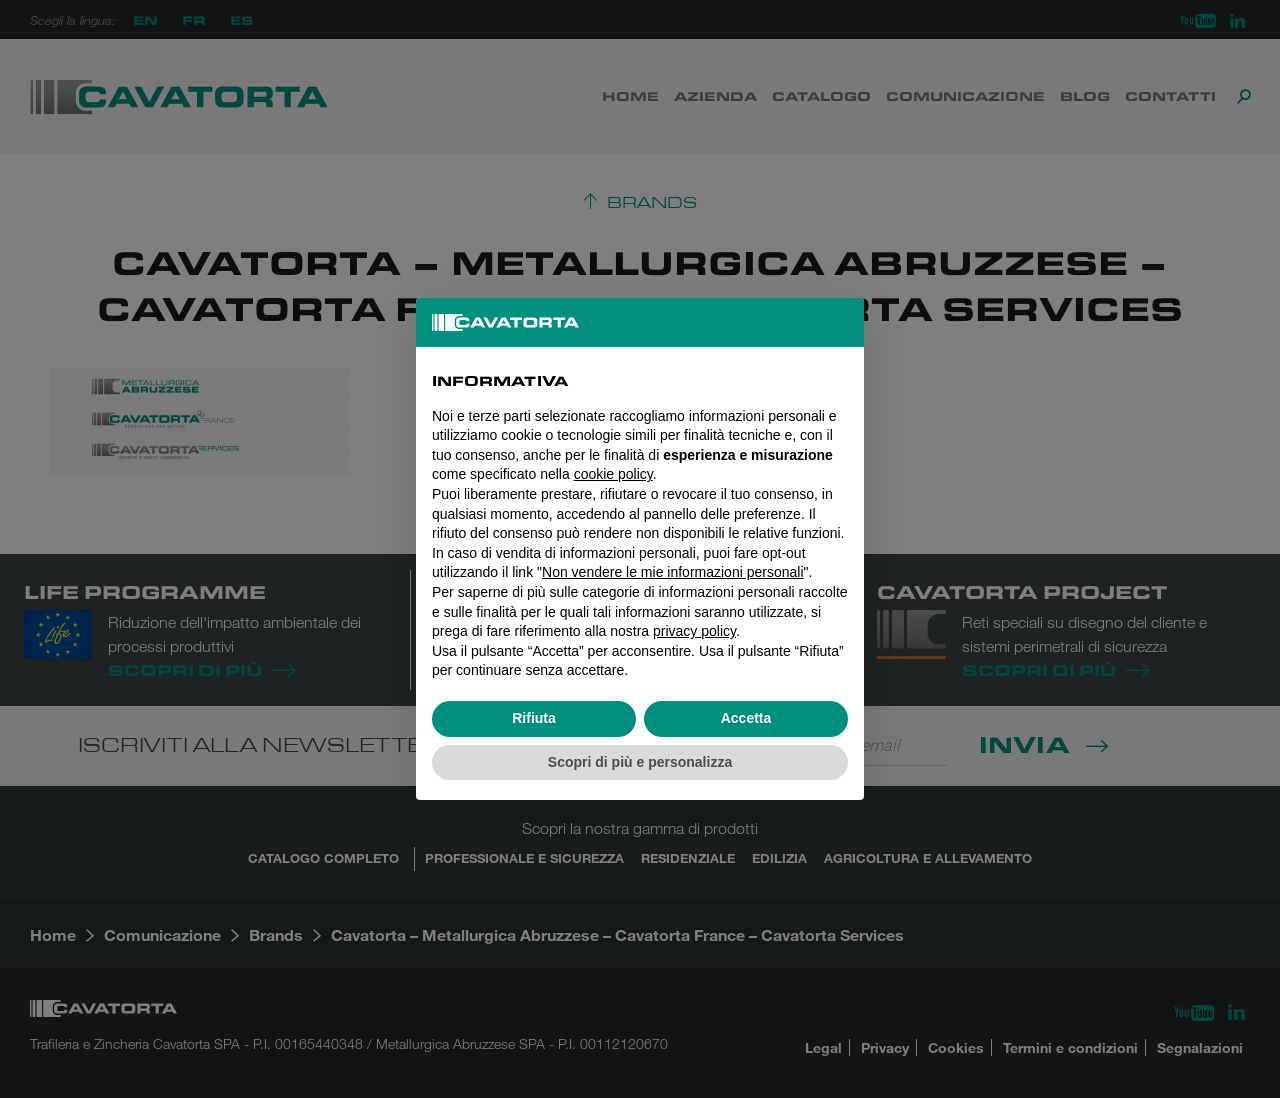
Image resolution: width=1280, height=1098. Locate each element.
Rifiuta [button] (534, 718)
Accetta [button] (746, 718)
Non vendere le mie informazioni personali (672, 572)
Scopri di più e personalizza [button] (640, 762)
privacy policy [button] (694, 631)
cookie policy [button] (613, 474)
